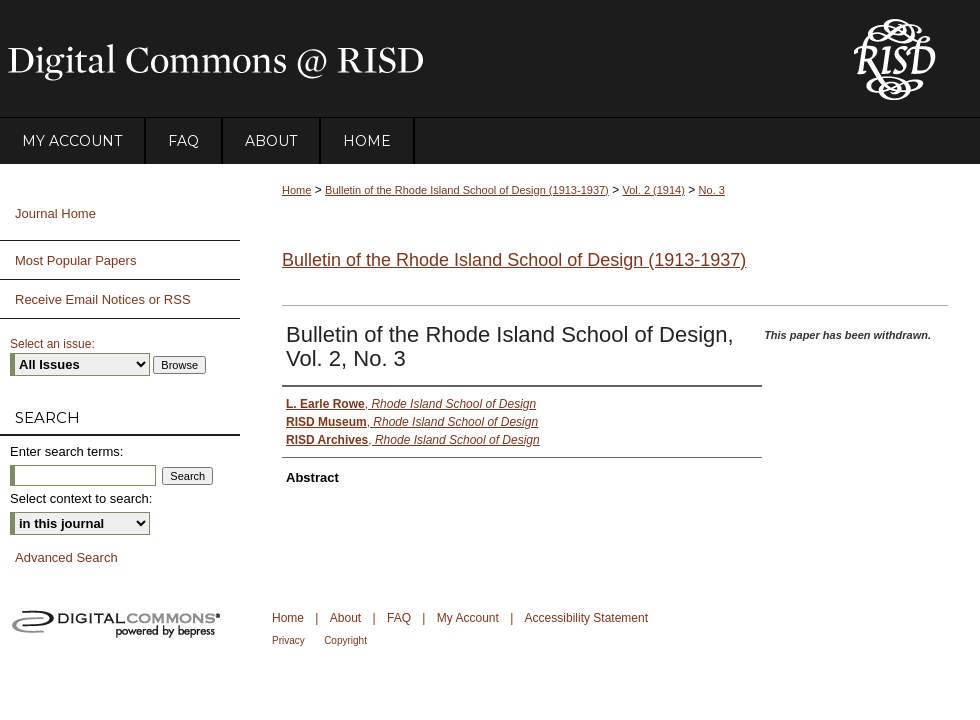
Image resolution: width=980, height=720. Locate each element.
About (345, 618)
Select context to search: (81, 498)
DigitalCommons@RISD (410, 59)
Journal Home (55, 213)
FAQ (399, 618)
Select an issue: (52, 344)
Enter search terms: (66, 451)
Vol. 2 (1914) (654, 190)
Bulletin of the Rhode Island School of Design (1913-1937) (467, 190)
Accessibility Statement (586, 618)
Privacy (288, 640)
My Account (468, 618)
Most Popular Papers (75, 260)
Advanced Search (66, 557)
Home (296, 190)
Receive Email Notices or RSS (103, 299)
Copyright (345, 640)
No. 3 (712, 190)
